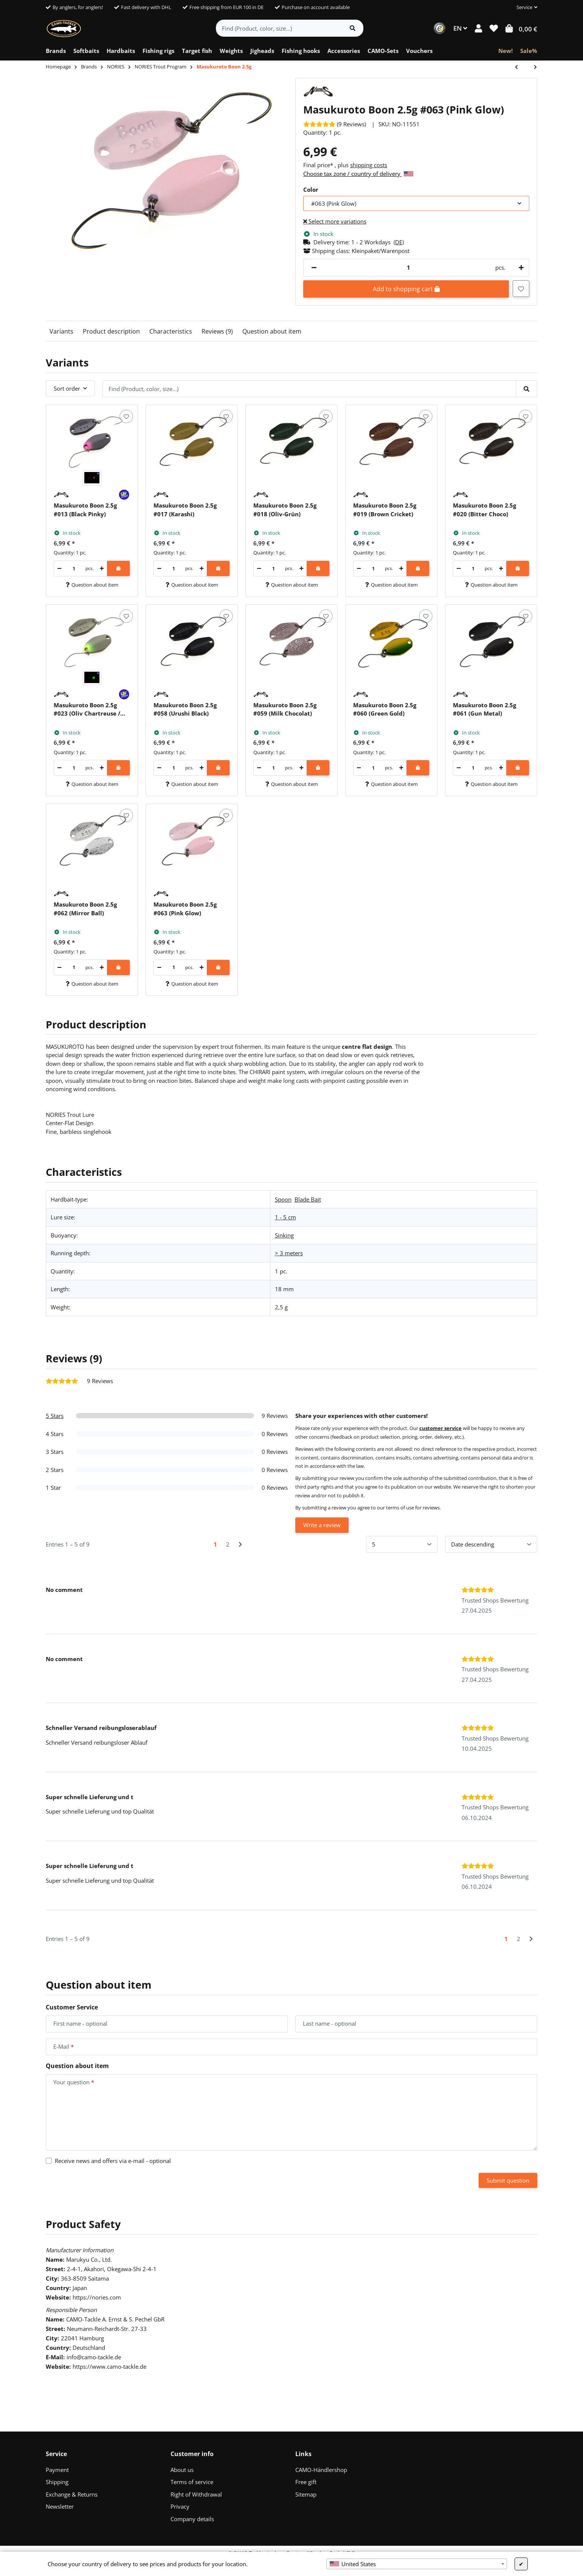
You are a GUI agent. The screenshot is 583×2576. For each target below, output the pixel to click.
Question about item (271, 331)
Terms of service (192, 2482)
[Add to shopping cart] (118, 568)
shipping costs (368, 165)
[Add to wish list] (521, 288)
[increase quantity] (520, 267)
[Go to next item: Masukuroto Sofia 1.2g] (531, 68)
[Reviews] (334, 124)
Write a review (322, 1525)
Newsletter (60, 2506)
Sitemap (305, 2494)
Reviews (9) (217, 331)
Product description (111, 331)
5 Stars (55, 1415)
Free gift (305, 2482)
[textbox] (417, 2564)
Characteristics (170, 331)
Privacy (180, 2506)
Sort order (67, 388)
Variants (61, 331)
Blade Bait (308, 1199)
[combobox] (416, 2564)
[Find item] (352, 28)
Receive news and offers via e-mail (113, 2161)
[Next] (240, 1544)
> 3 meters (289, 1253)
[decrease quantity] (314, 267)
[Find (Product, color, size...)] (279, 28)
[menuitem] (56, 51)
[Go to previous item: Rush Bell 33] (520, 68)
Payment (57, 2470)
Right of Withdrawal (196, 2494)
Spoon (283, 1199)
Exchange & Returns (72, 2494)
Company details (192, 2519)
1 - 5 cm (285, 1217)
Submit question (508, 2180)
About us (182, 2470)
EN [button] (460, 28)
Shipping (57, 2482)
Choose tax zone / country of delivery (358, 173)
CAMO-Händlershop (321, 2470)
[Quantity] (408, 267)
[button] (523, 7)
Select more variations (334, 221)
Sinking (284, 1235)
